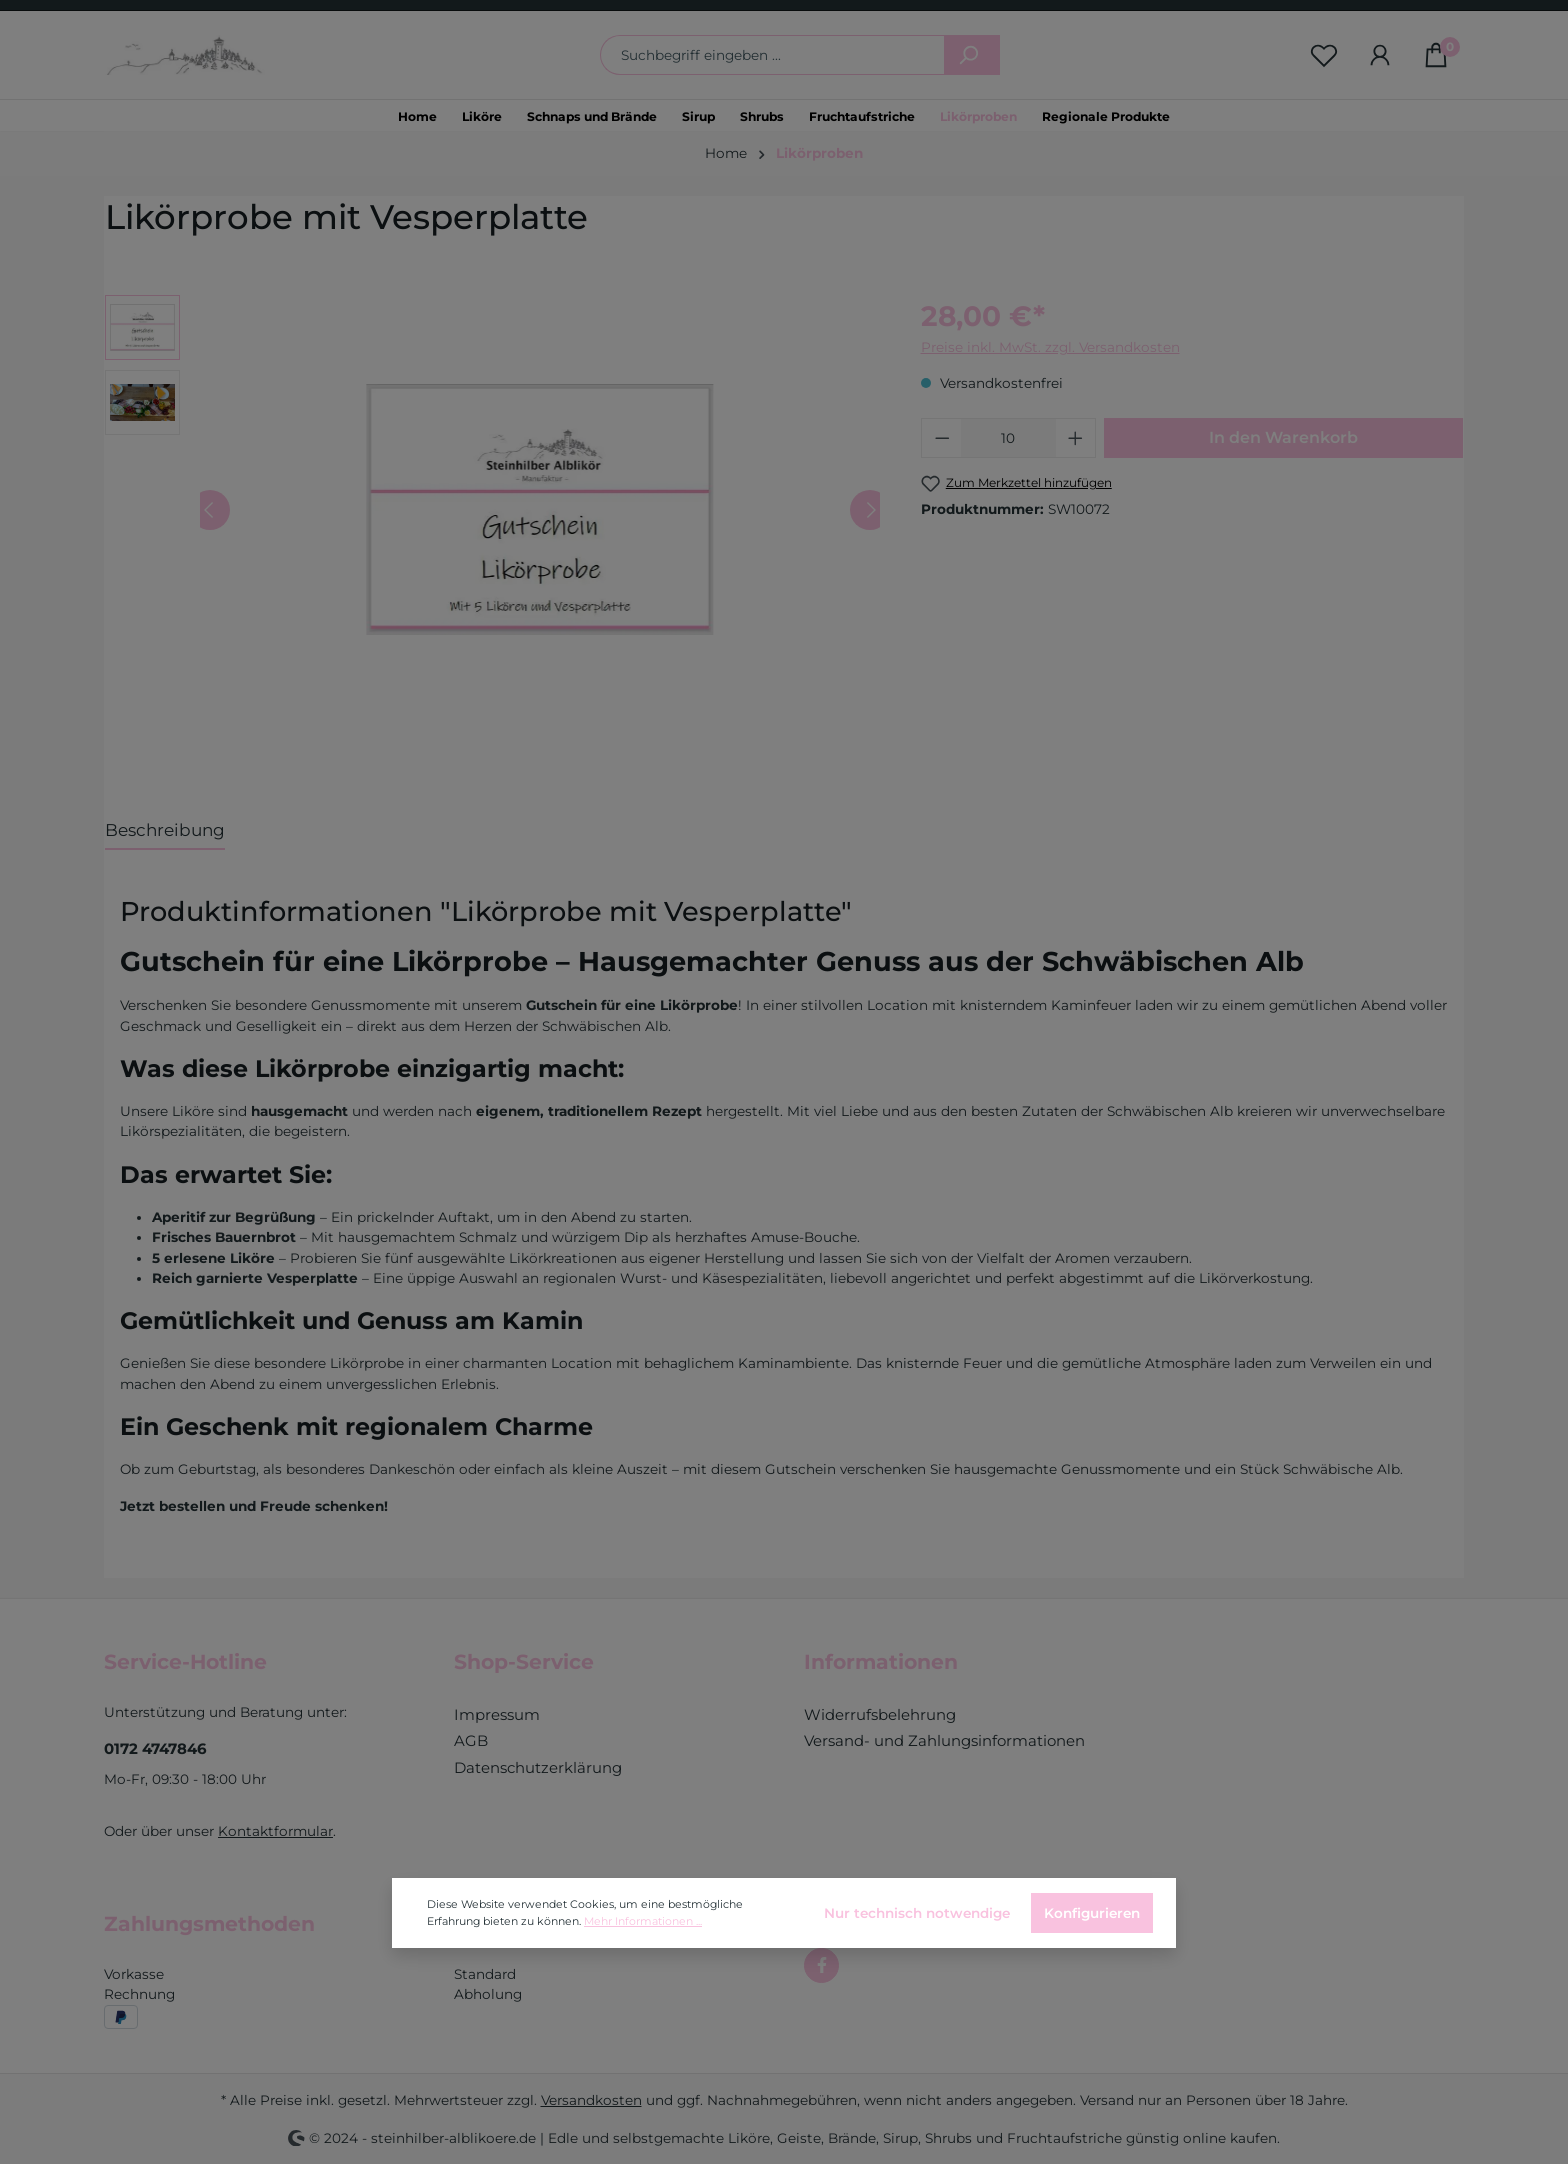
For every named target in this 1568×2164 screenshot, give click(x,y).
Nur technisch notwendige (917, 1913)
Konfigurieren (1092, 1913)
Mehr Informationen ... (643, 1921)
